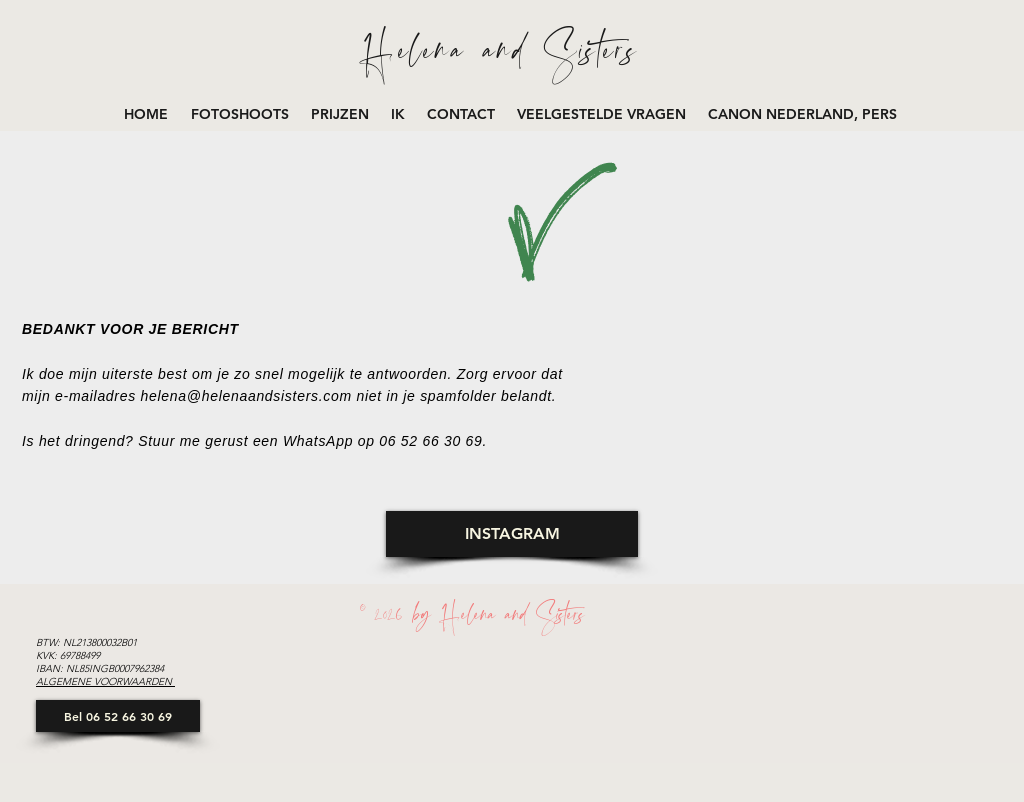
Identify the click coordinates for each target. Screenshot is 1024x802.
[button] (241, 114)
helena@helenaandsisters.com (246, 396)
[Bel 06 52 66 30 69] (118, 716)
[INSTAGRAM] (512, 534)
